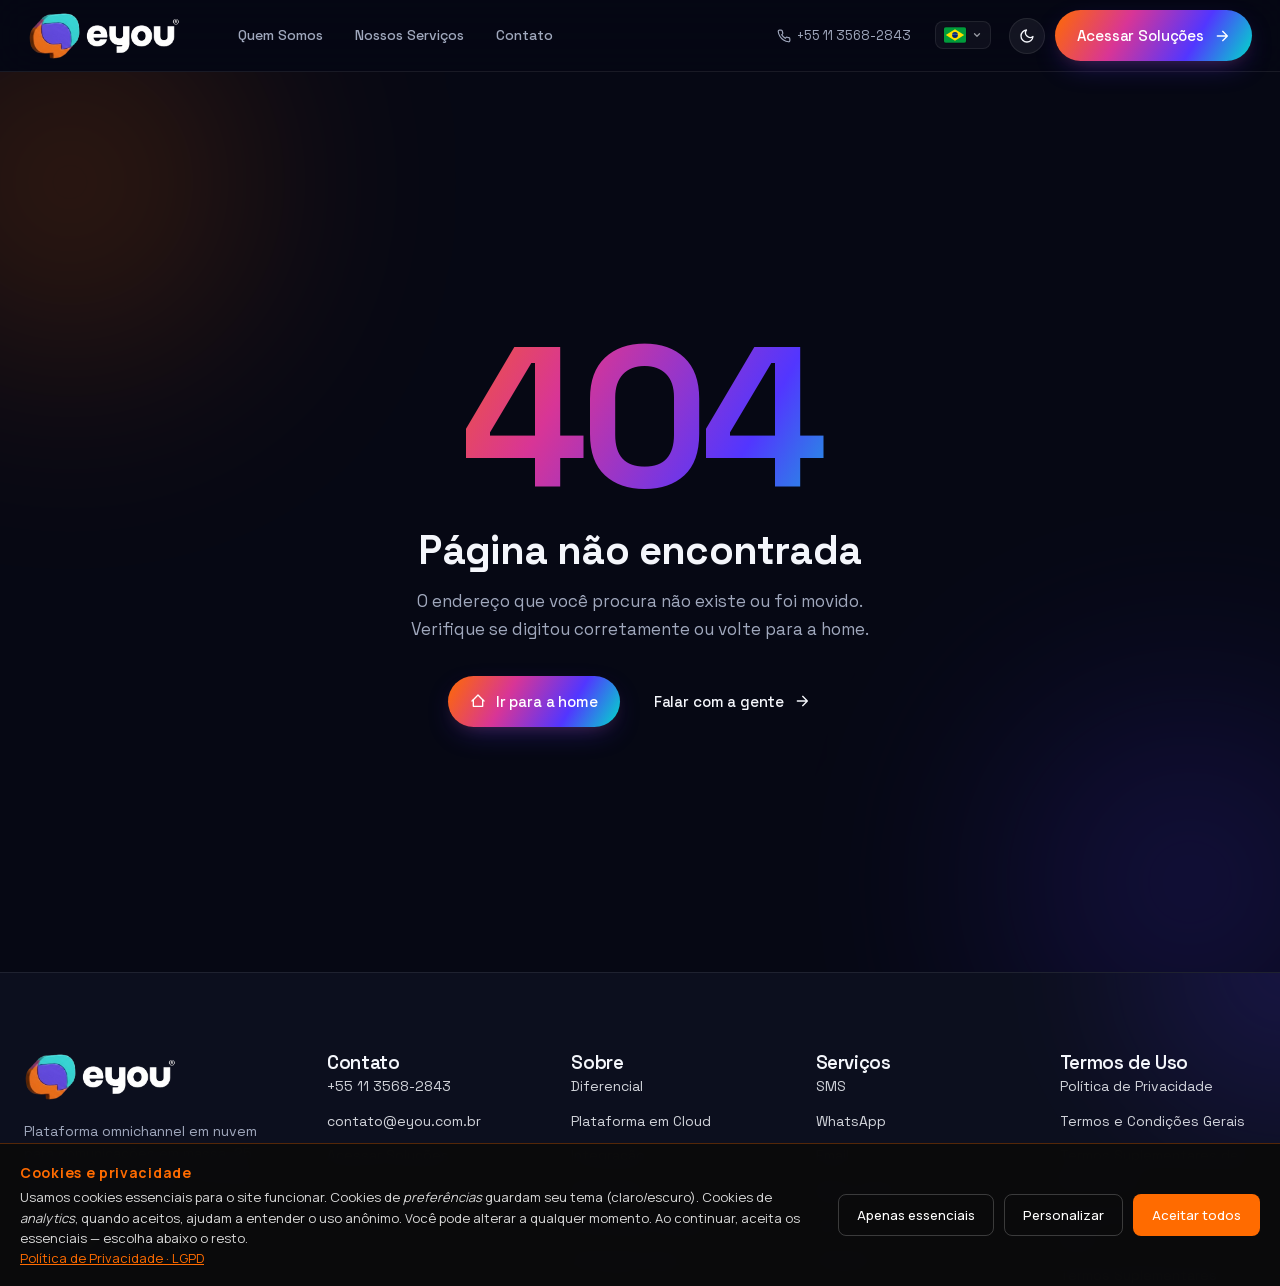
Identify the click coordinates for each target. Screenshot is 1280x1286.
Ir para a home (534, 701)
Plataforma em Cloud (641, 1121)
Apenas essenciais (916, 1215)
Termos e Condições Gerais (1152, 1121)
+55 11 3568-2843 (389, 1086)
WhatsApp (851, 1121)
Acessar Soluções (1153, 35)
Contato (524, 35)
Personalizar (1063, 1215)
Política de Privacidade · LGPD (112, 1258)
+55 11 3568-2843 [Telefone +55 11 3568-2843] (844, 35)
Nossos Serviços (409, 35)
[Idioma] (963, 35)
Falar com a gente (732, 701)
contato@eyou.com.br (404, 1121)
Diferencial (607, 1086)
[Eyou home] (104, 36)
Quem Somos (280, 35)
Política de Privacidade (1136, 1086)
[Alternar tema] (1027, 36)
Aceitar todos (1196, 1215)
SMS (831, 1086)
